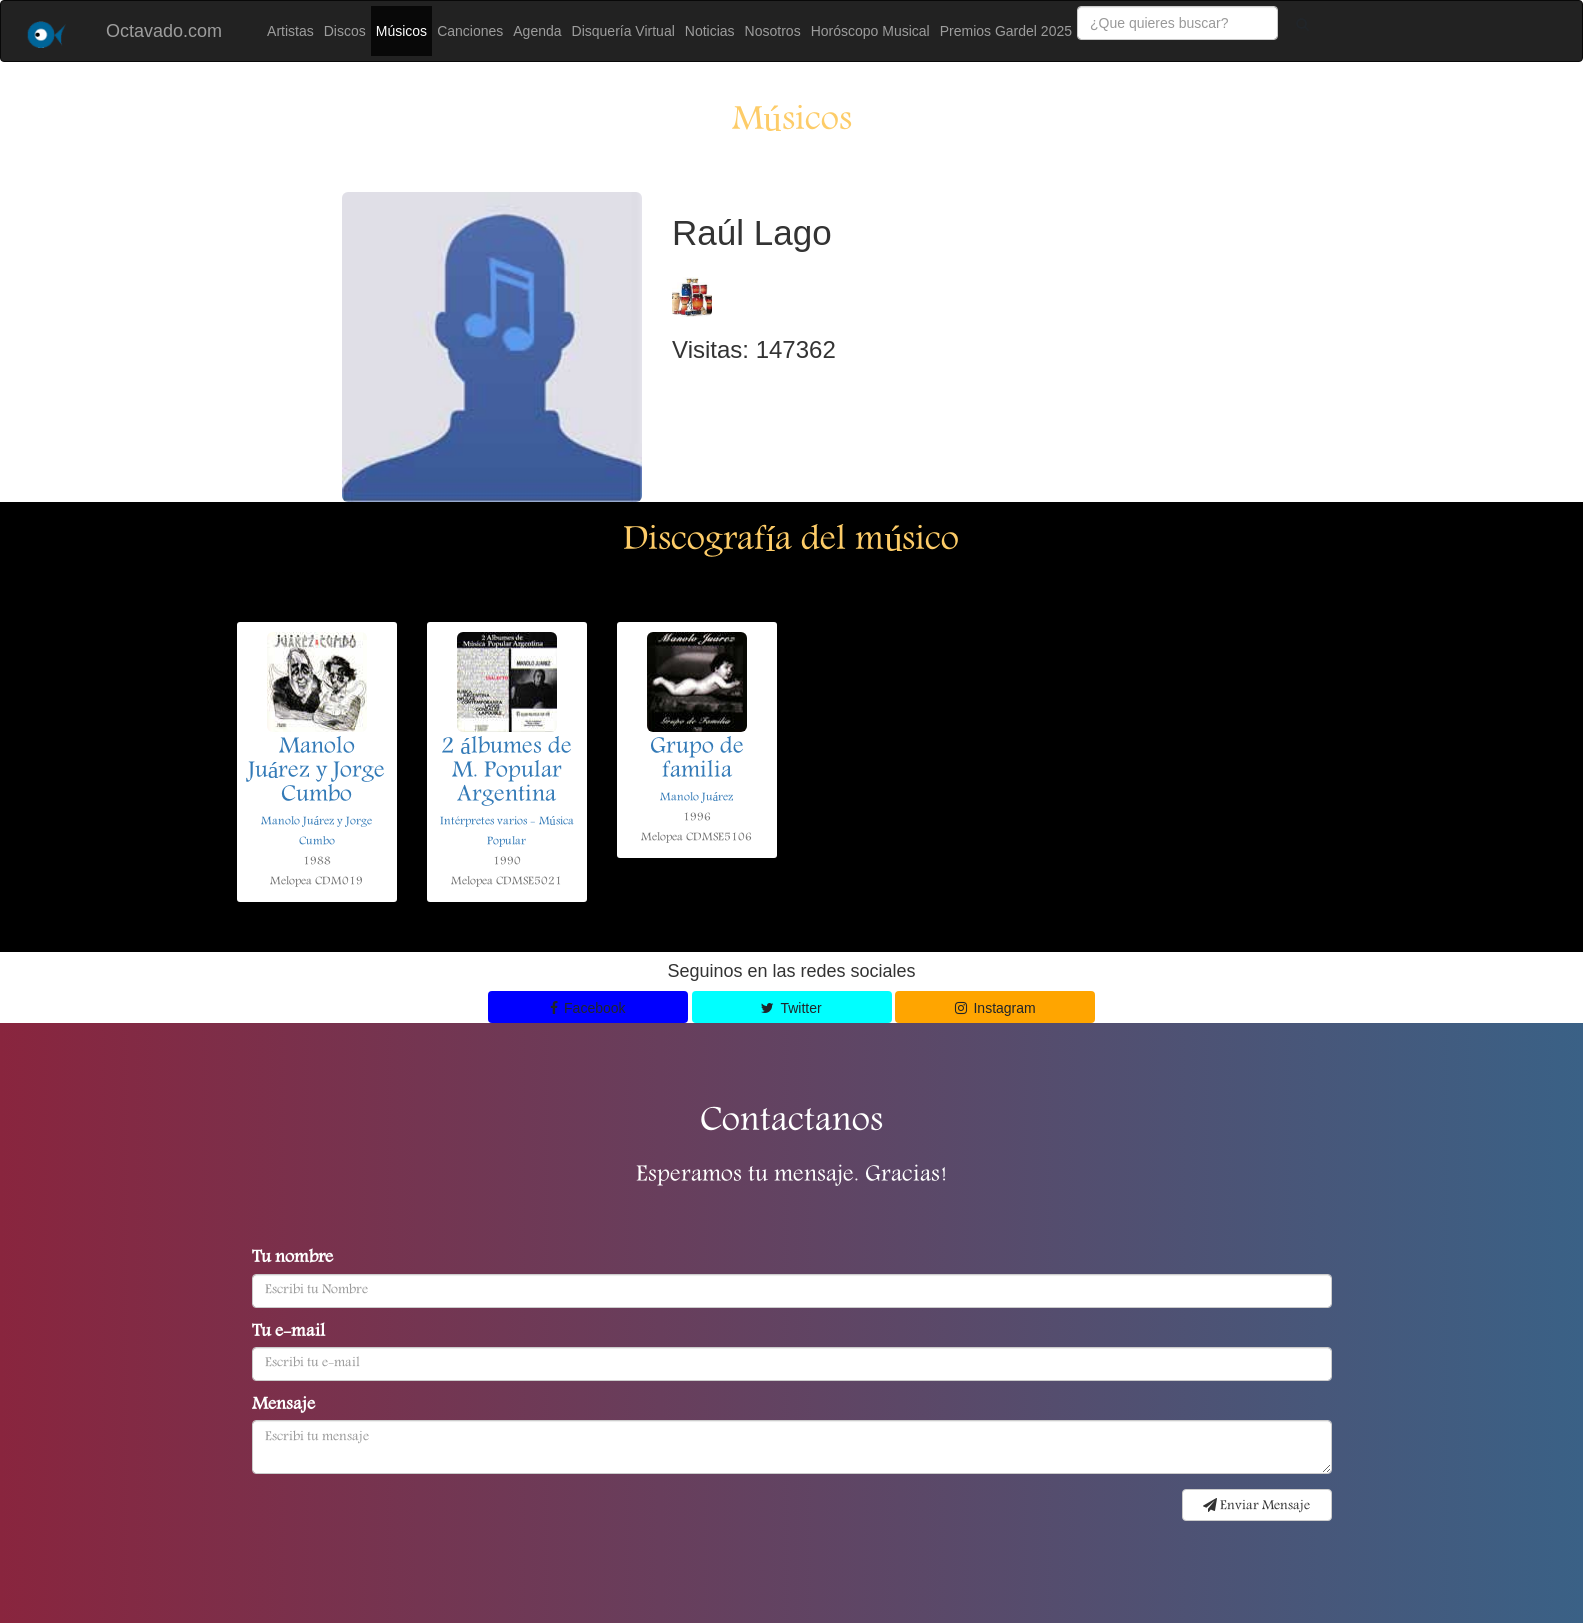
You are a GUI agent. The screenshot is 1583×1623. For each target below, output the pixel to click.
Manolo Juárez (696, 797)
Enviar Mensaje (1256, 1506)
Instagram (995, 1008)
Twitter (791, 1008)
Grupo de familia (697, 760)
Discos (345, 31)
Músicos (401, 31)
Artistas (290, 31)
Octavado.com (164, 31)
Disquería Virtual (623, 31)
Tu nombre (292, 1259)
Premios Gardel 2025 (1006, 31)
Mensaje (283, 1406)
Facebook (588, 1008)
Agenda (537, 31)
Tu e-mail (288, 1333)
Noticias (710, 31)
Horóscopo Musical (870, 31)
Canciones (470, 31)
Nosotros (773, 31)
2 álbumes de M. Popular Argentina (506, 772)
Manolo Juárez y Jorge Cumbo (317, 772)
